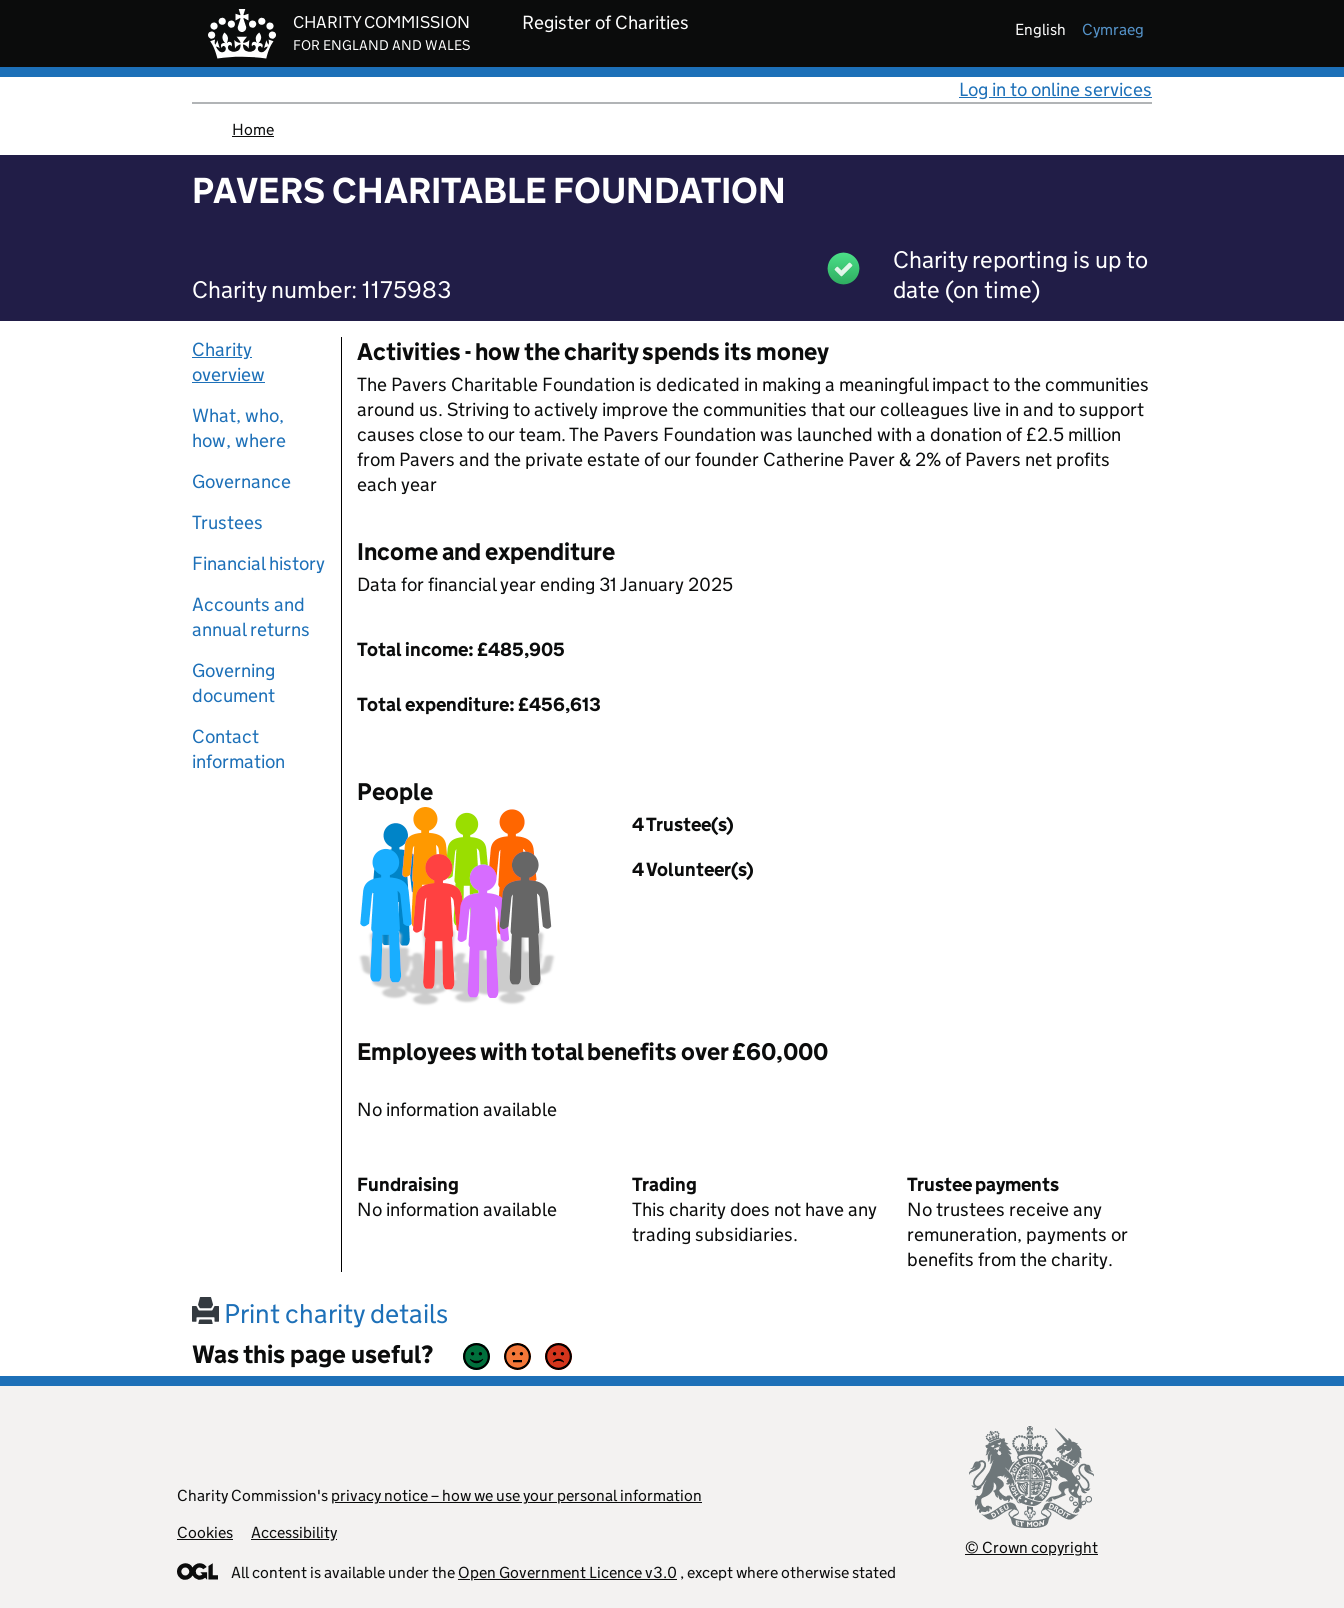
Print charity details (320, 1313)
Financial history (258, 563)
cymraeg (1113, 29)
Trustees (227, 522)
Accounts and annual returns (251, 617)
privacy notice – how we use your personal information (516, 1495)
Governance (241, 481)
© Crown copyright (1031, 1547)
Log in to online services (1055, 89)
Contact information (238, 749)
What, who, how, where (239, 428)
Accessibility (294, 1532)
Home (253, 129)
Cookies (205, 1532)
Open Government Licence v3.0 (567, 1572)
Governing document (233, 683)
